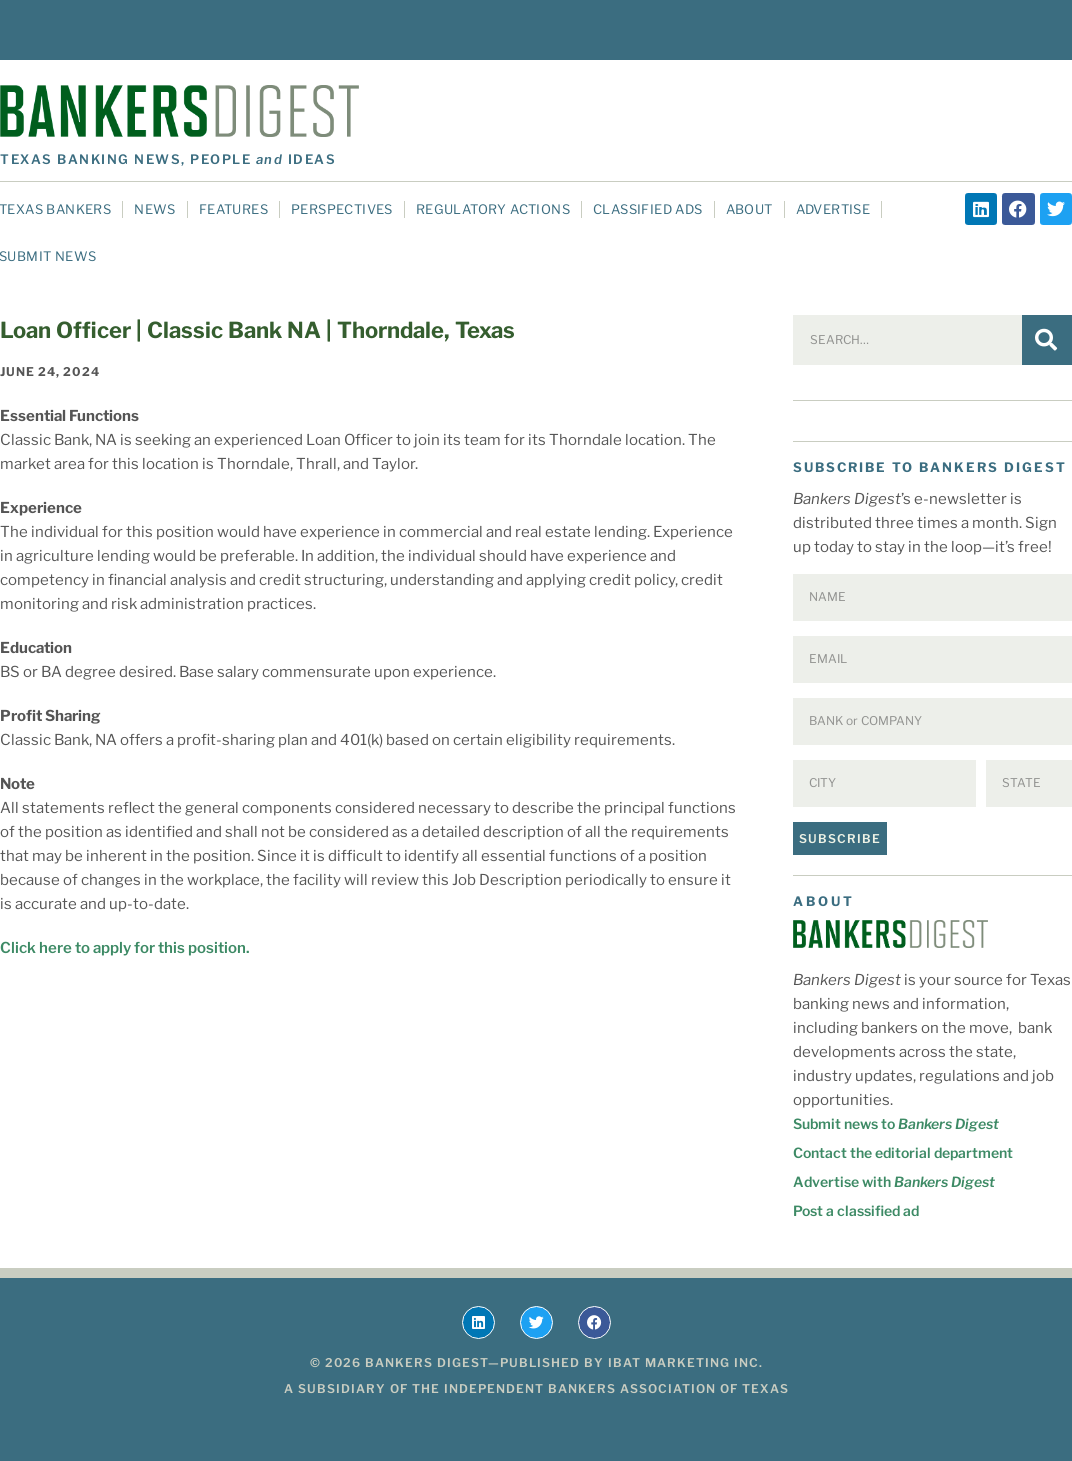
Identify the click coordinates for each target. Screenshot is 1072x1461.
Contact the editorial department (903, 1152)
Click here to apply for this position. (125, 948)
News (155, 209)
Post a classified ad (856, 1210)
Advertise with (894, 1181)
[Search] (1047, 340)
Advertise (833, 209)
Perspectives (342, 209)
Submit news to (896, 1123)
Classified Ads (648, 209)
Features (233, 209)
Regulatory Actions (493, 209)
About (749, 209)
